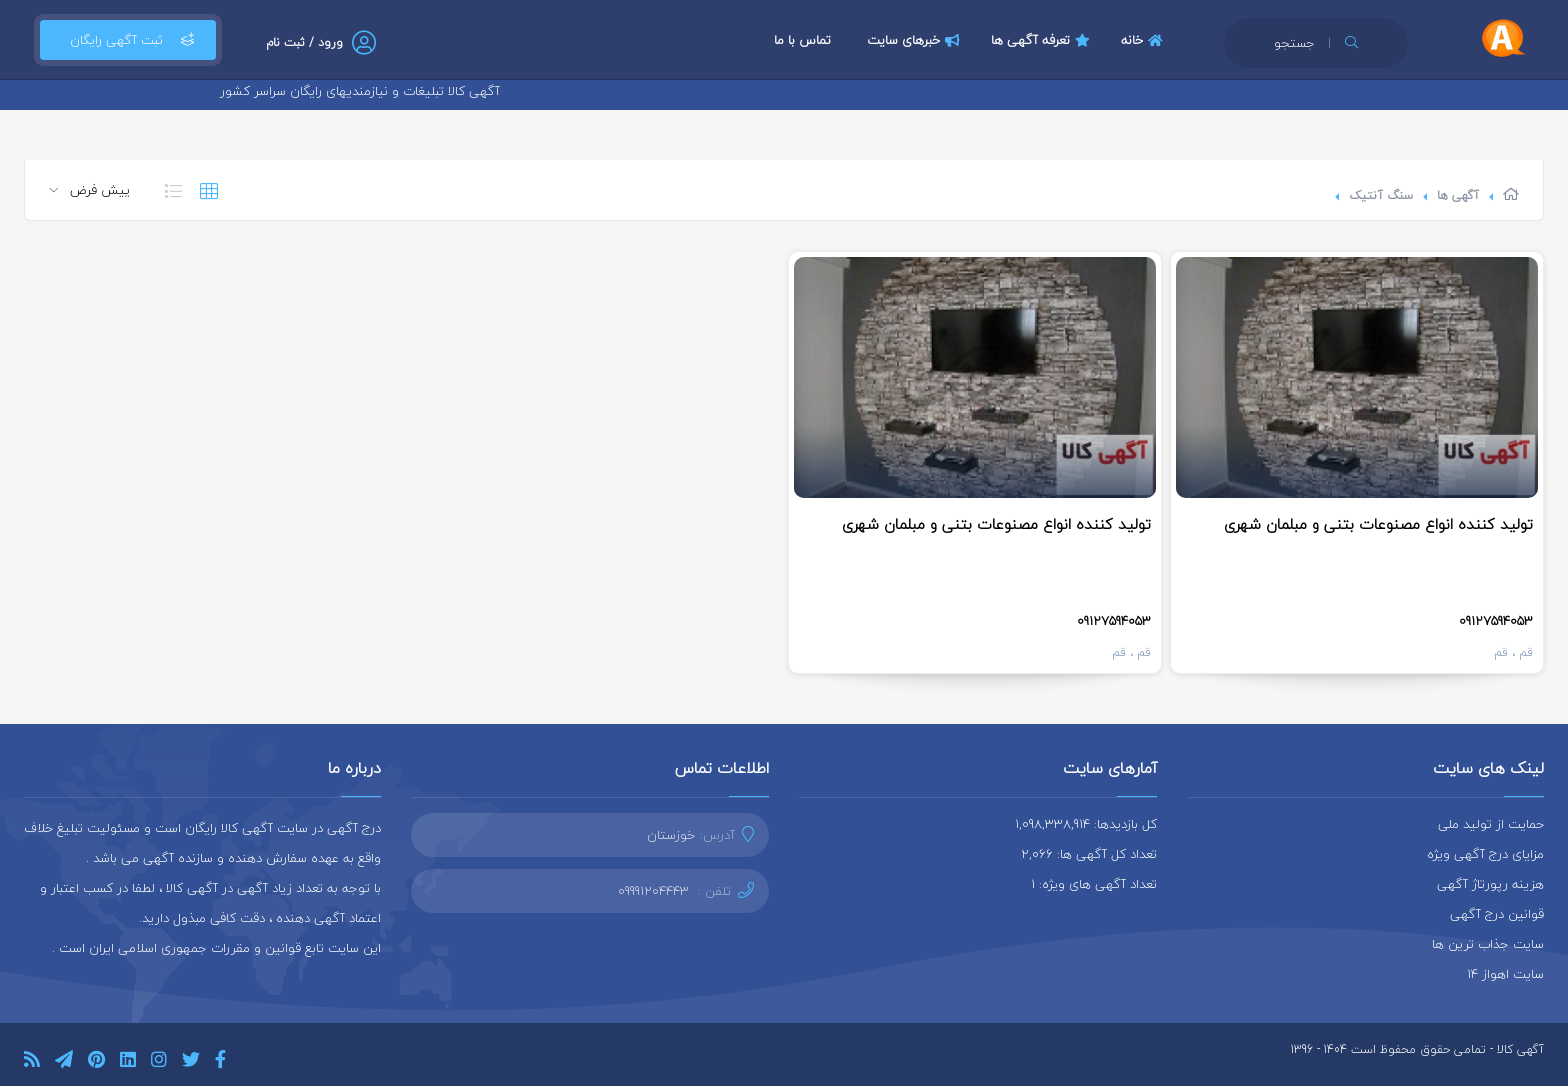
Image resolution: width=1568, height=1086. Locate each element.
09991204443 (653, 891)
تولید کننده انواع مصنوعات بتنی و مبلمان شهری (1378, 524)
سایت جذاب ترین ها (1488, 944)
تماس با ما (802, 40)
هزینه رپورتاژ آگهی (1490, 884)
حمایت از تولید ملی (1491, 824)
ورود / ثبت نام (304, 42)
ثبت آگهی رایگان (128, 40)
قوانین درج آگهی (1497, 914)
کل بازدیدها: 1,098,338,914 (1086, 824)
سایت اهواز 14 (1505, 974)
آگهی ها (1458, 195)
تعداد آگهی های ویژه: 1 (1094, 884)
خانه (1144, 40)
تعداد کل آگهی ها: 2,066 (1089, 854)
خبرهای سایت (916, 40)
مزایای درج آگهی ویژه (1485, 854)
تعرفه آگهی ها (1043, 40)
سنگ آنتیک (1381, 195)
